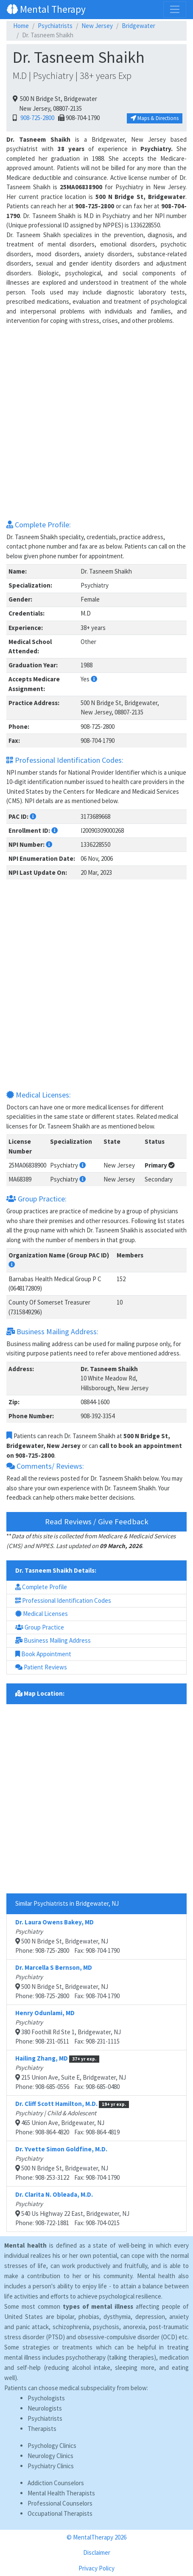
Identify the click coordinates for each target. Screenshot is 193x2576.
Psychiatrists (55, 26)
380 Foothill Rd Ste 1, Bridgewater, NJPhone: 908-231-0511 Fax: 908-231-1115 (68, 2027)
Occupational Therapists (60, 2513)
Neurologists (45, 2408)
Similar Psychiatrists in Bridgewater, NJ (67, 1903)
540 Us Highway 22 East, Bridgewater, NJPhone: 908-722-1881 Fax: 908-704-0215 (72, 2208)
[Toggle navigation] (174, 9)
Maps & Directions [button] (155, 118)
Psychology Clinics (52, 2446)
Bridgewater (138, 26)
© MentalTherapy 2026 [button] (96, 2537)
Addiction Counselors (56, 2483)
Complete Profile (41, 1587)
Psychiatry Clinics (51, 2466)
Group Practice (39, 1627)
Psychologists (46, 2398)
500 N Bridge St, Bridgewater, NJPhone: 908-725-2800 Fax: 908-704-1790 (67, 1936)
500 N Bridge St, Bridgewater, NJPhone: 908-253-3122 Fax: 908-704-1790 (67, 2163)
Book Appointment (43, 1654)
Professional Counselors (60, 2503)
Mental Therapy (46, 9)
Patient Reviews (41, 1667)
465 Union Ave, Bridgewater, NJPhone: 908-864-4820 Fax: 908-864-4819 (72, 2118)
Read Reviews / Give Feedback (96, 1521)
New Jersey (97, 26)
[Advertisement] (96, 422)
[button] (94, 679)
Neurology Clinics (50, 2456)
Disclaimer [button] (96, 2552)
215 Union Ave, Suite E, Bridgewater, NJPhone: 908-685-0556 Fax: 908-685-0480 (70, 2072)
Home (21, 26)
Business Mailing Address (53, 1640)
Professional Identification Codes (63, 1600)
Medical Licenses (41, 1614)
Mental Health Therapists (61, 2493)
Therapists (42, 2429)
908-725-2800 (36, 118)
